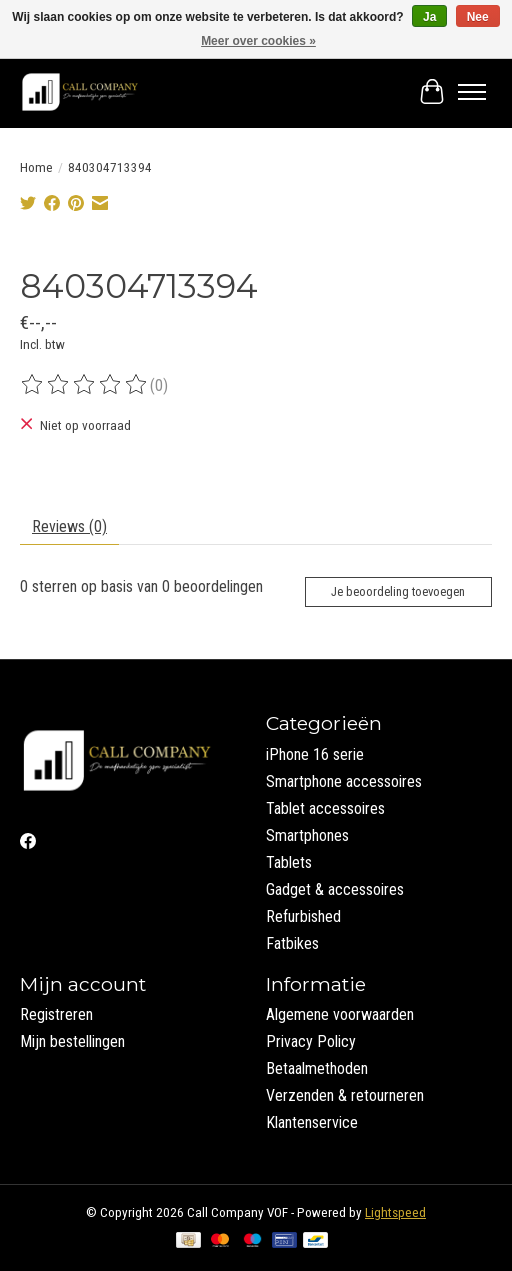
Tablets (289, 862)
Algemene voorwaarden (340, 1014)
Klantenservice (312, 1122)
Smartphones (307, 835)
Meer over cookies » (258, 41)
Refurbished (303, 916)
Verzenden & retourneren (345, 1095)
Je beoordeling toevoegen (398, 591)
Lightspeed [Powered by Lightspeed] (395, 1212)
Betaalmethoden (317, 1068)
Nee (478, 17)
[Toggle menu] (472, 92)
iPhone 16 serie (315, 754)
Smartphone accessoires (344, 781)
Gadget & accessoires (335, 889)
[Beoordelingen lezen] (85, 385)
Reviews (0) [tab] (69, 526)
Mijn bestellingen (72, 1041)
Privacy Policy (311, 1041)
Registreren (56, 1014)
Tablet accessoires (325, 808)
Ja (429, 17)
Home (36, 167)
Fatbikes (292, 943)
